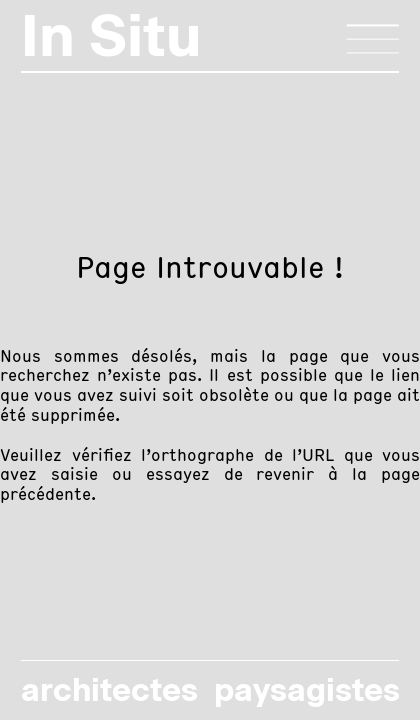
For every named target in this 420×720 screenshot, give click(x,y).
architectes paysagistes (210, 690)
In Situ (111, 35)
